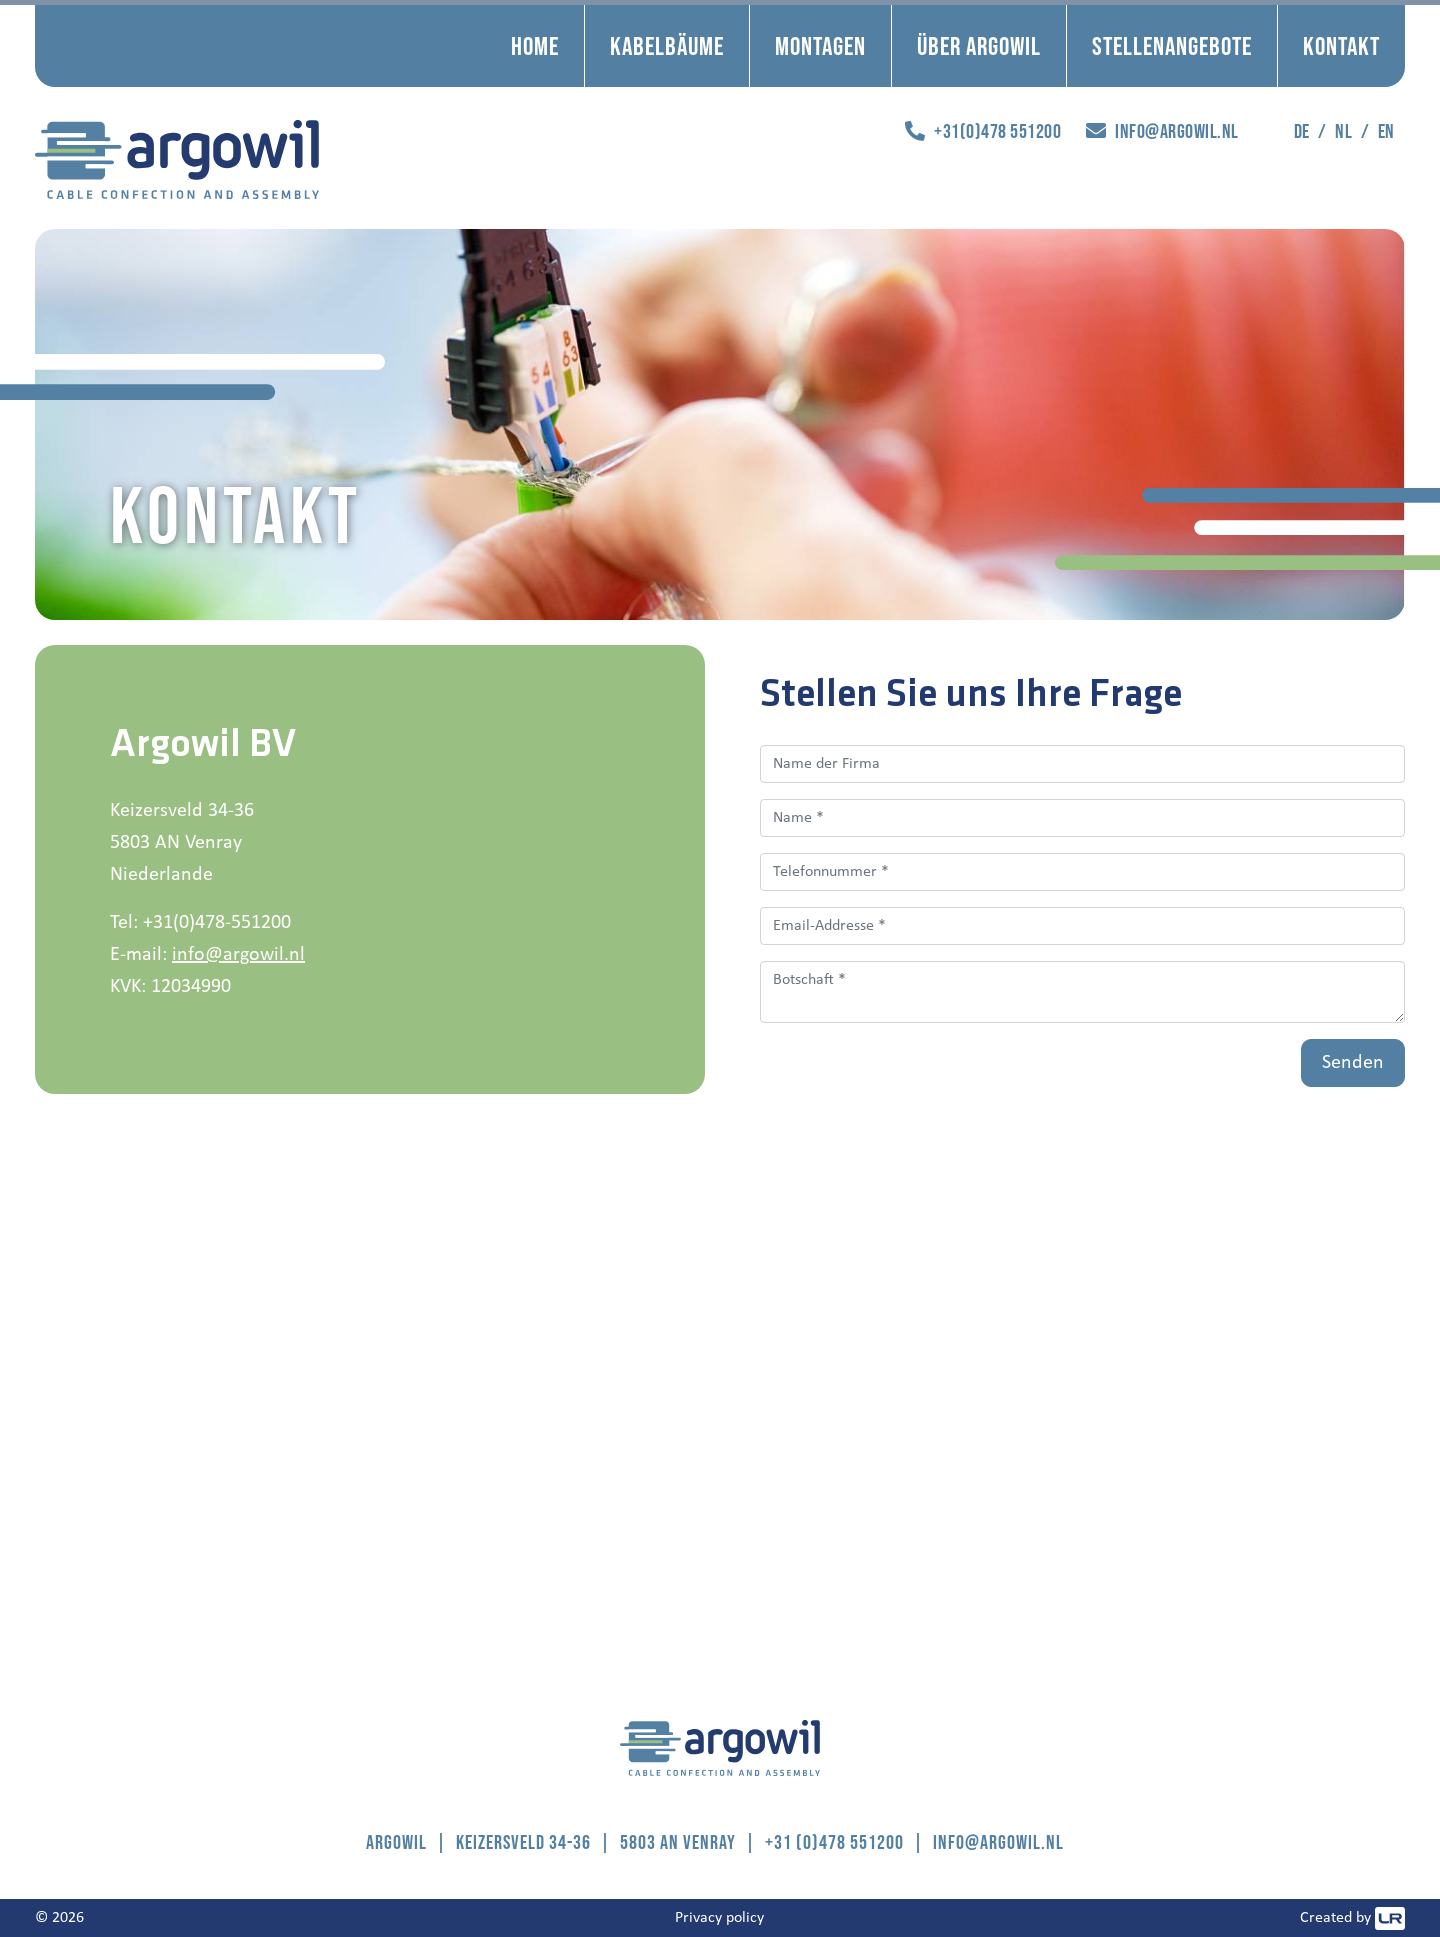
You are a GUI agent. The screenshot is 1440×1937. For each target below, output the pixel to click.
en (1386, 131)
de (1302, 131)
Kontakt (1341, 45)
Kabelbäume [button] (667, 45)
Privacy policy (719, 1918)
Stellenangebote (1172, 45)
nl (1343, 131)
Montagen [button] (820, 45)
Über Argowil (979, 45)
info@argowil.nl (238, 955)
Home (535, 45)
